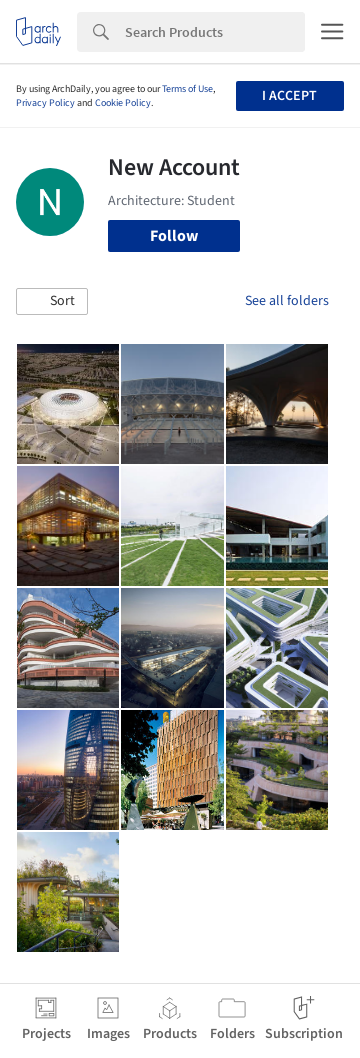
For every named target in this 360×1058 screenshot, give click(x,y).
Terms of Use (187, 89)
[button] (52, 302)
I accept (289, 96)
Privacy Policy (45, 103)
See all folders (287, 301)
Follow (174, 236)
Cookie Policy (123, 103)
